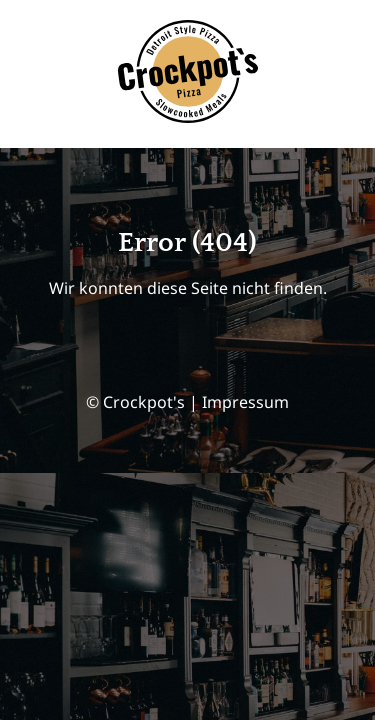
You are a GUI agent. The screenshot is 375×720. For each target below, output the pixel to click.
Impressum (245, 402)
